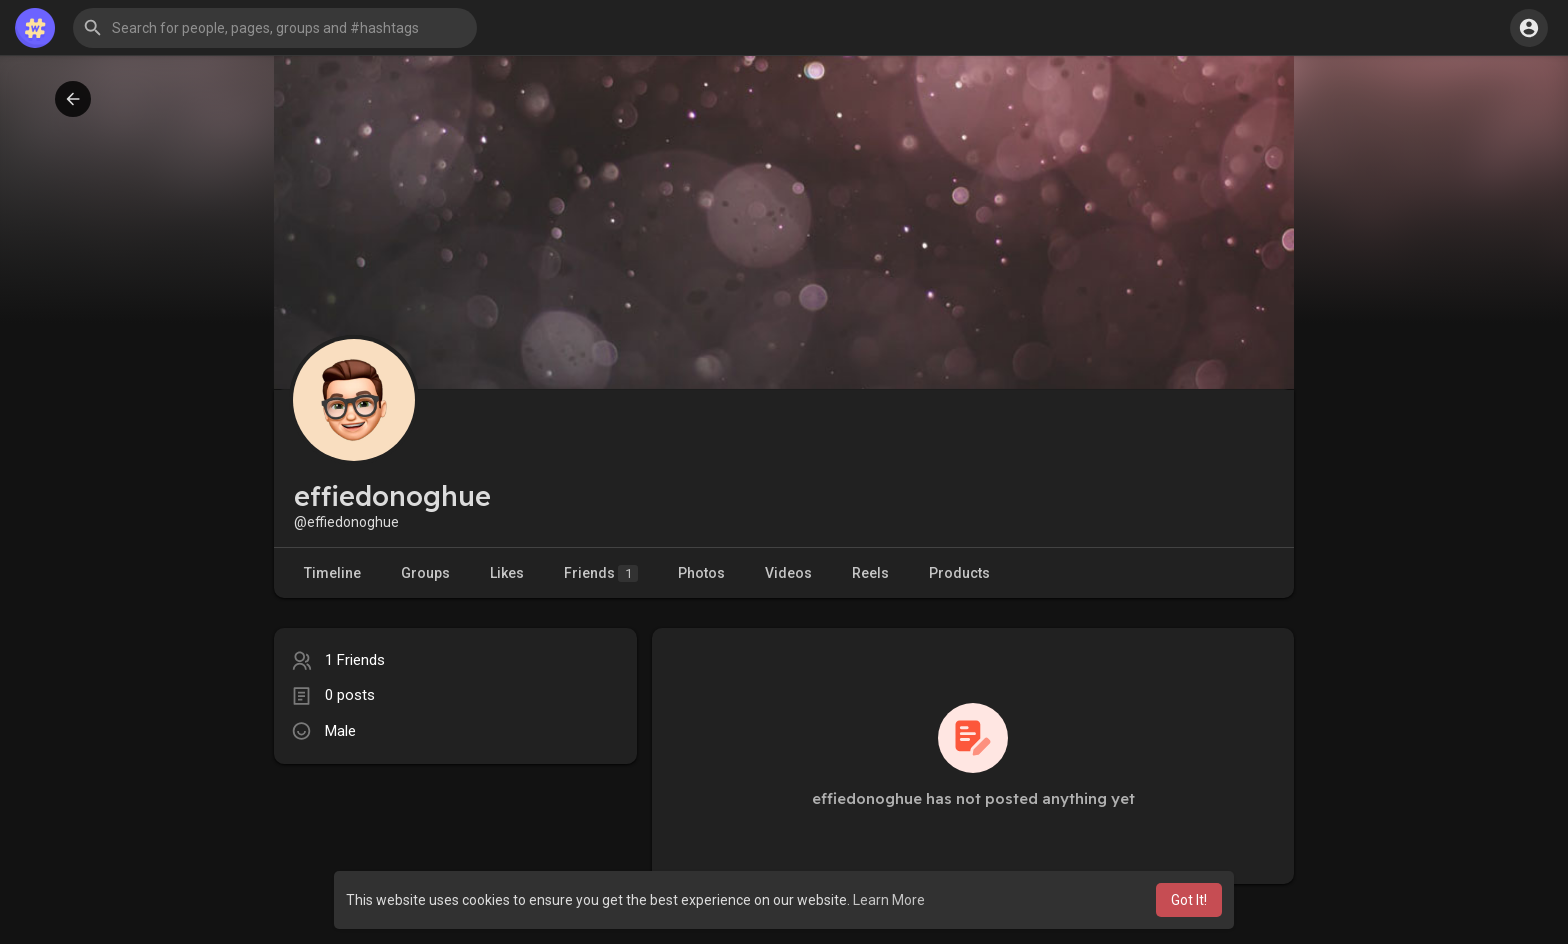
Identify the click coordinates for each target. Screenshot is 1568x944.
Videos (788, 573)
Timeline (332, 573)
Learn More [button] (889, 900)
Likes (507, 573)
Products (959, 573)
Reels (870, 573)
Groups (425, 573)
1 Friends (355, 660)
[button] (275, 28)
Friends (601, 573)
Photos (701, 573)
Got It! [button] (1189, 900)
